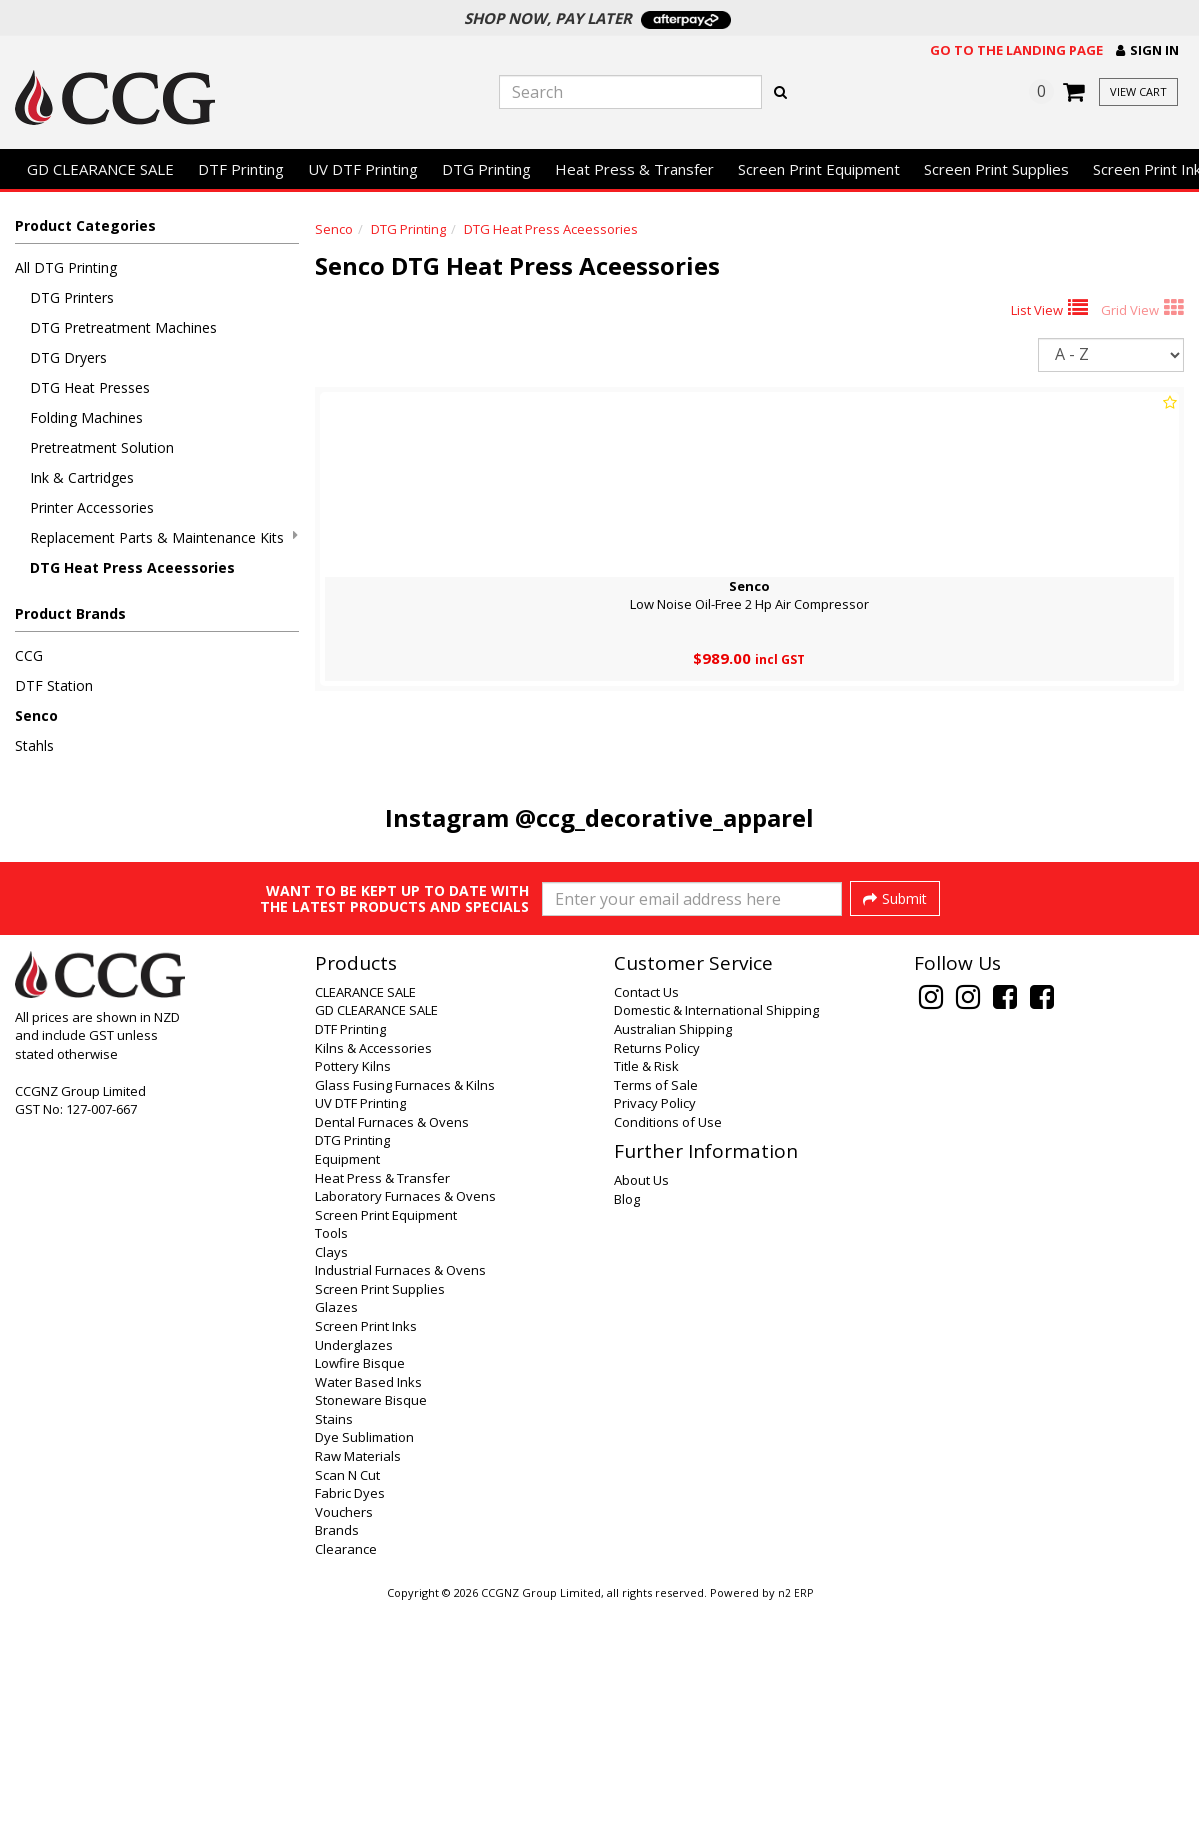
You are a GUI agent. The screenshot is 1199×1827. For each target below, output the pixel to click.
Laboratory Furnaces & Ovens (405, 1416)
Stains (334, 1639)
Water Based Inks (368, 1602)
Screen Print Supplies (996, 169)
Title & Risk (646, 1286)
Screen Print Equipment (819, 169)
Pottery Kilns (353, 1286)
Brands (337, 1750)
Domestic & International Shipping (716, 1230)
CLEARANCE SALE (365, 1212)
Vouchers (344, 1732)
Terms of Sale (656, 1305)
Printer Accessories (92, 507)
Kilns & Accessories (373, 1268)
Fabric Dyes (350, 1713)
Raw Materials (358, 1676)
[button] (1147, 50)
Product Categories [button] (85, 225)
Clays (331, 1472)
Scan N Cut (347, 1695)
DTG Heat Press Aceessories (132, 567)
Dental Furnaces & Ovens (392, 1342)
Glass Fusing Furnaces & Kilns (405, 1305)
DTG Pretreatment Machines (123, 327)
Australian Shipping (673, 1249)
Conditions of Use (668, 1342)
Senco (36, 715)
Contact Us (646, 1212)
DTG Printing (486, 169)
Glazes (336, 1527)
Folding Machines (86, 417)
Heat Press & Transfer (634, 169)
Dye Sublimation (364, 1657)
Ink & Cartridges (82, 477)
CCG (29, 655)
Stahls (34, 745)
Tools (331, 1453)
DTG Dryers (68, 357)
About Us (641, 1400)
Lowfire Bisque (360, 1583)
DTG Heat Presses (90, 387)
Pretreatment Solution (102, 447)
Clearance (346, 1769)
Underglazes (354, 1565)
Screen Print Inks (366, 1546)
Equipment (347, 1379)
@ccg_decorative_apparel (664, 817)
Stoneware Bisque (371, 1620)
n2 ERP (795, 1813)
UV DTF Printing (363, 169)
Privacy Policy (655, 1323)
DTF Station (54, 685)
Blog (627, 1419)
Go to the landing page (1016, 50)
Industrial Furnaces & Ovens (400, 1490)
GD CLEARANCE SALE (100, 169)
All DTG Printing (66, 267)
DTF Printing (241, 169)
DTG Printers (72, 297)
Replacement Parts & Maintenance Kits (164, 537)
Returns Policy (657, 1268)
